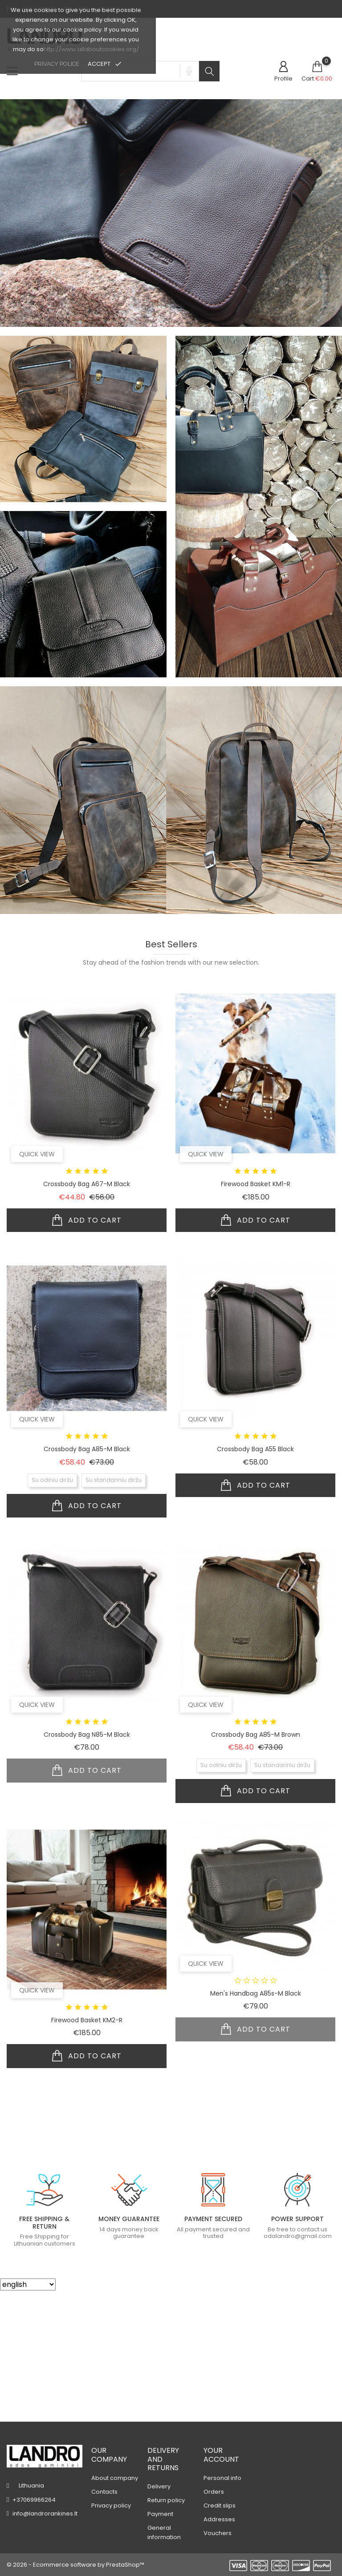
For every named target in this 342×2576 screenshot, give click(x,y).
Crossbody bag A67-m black (86, 1315)
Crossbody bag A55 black (255, 1580)
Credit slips (220, 2505)
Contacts (104, 2491)
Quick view (37, 1285)
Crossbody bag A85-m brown (255, 1866)
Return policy (166, 2500)
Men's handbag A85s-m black (255, 2125)
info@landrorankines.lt (44, 2513)
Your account (221, 2455)
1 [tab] (174, 207)
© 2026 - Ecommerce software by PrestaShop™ (75, 2564)
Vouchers (218, 2533)
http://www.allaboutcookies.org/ (91, 49)
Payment (160, 2514)
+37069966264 (34, 2500)
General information (164, 2532)
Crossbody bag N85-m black (87, 1866)
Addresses (219, 2519)
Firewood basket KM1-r (255, 1315)
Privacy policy (111, 2505)
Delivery (159, 2486)
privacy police (56, 63)
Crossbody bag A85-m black (87, 1580)
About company (114, 2478)
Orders (214, 2491)
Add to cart (87, 1352)
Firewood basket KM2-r (86, 2151)
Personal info (222, 2478)
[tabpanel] (171, 158)
